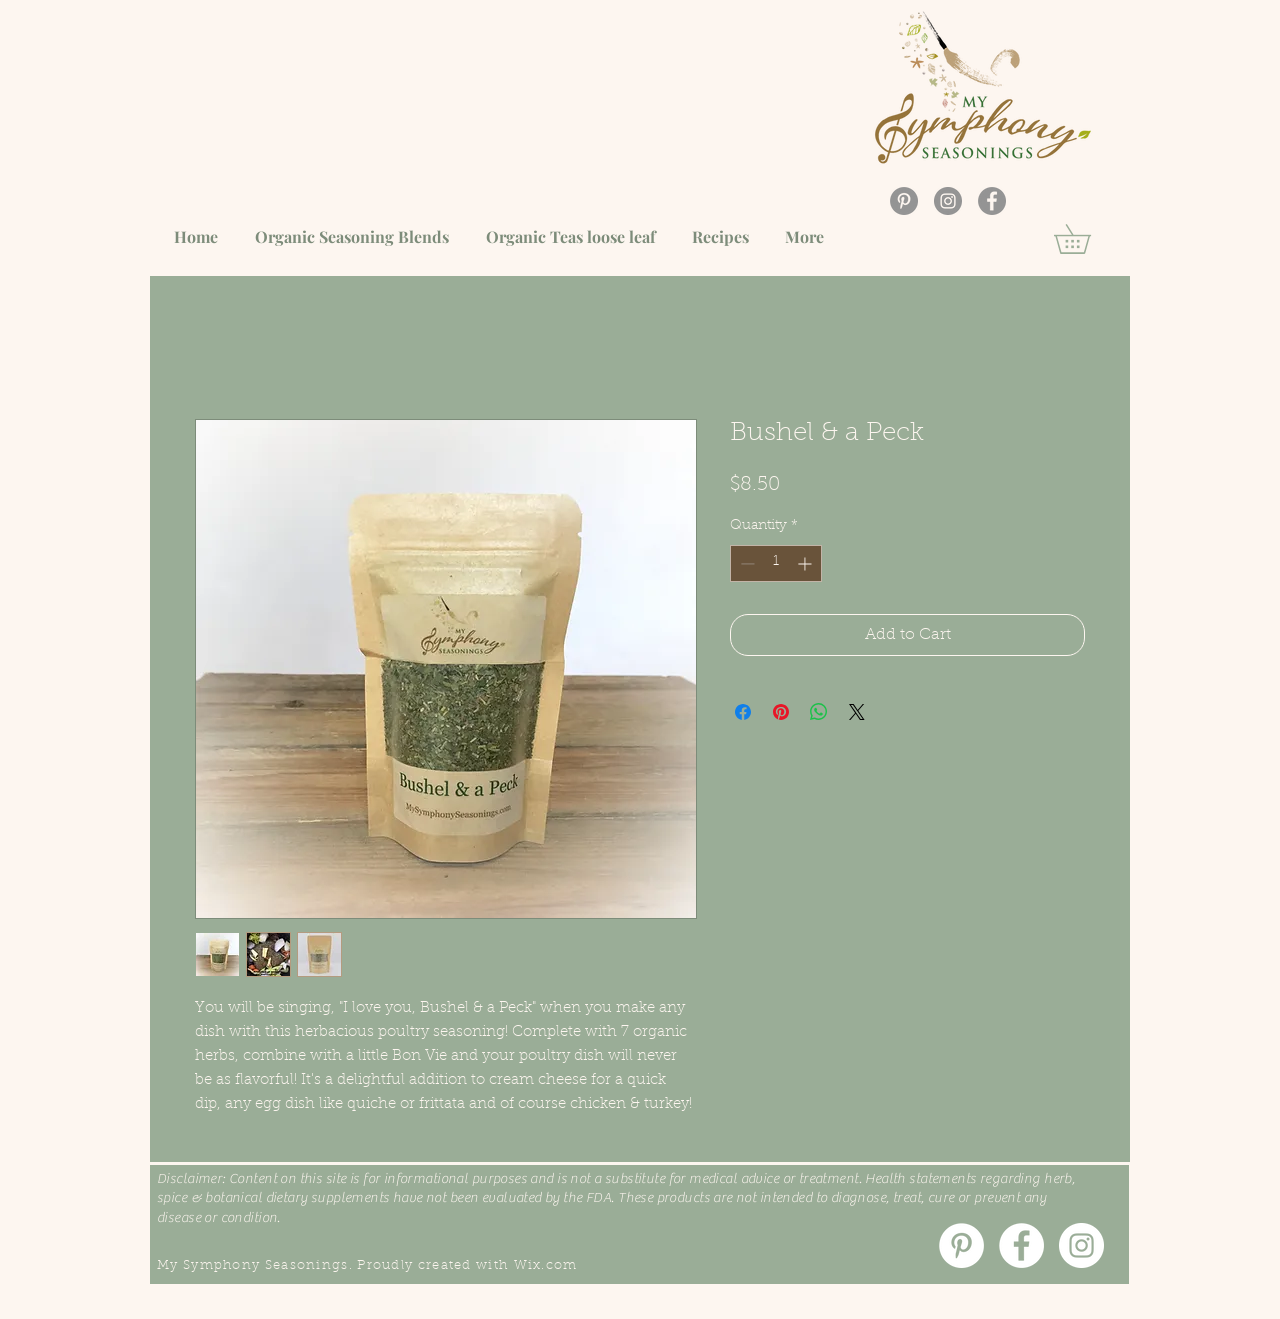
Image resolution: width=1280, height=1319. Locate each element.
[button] (1086, 239)
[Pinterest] (904, 201)
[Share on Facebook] (743, 712)
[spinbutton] (776, 563)
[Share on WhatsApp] (819, 712)
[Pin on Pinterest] (781, 712)
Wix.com (546, 1265)
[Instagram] (948, 201)
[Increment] (806, 563)
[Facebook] (992, 201)
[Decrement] (745, 563)
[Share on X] (857, 712)
